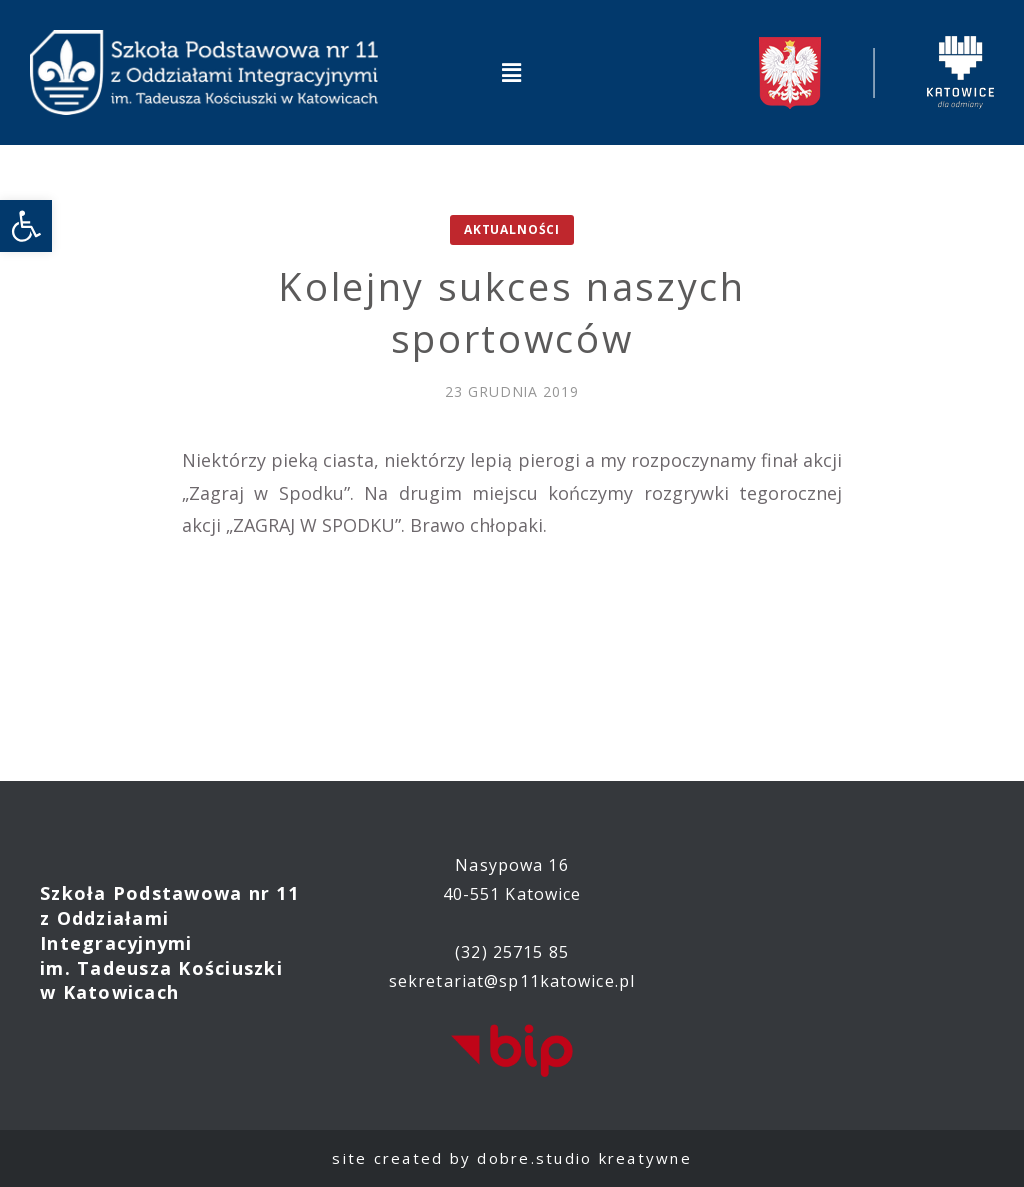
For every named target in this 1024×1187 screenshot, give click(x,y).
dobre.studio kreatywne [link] (584, 1158)
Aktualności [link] (512, 229)
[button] (512, 72)
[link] (26, 226)
